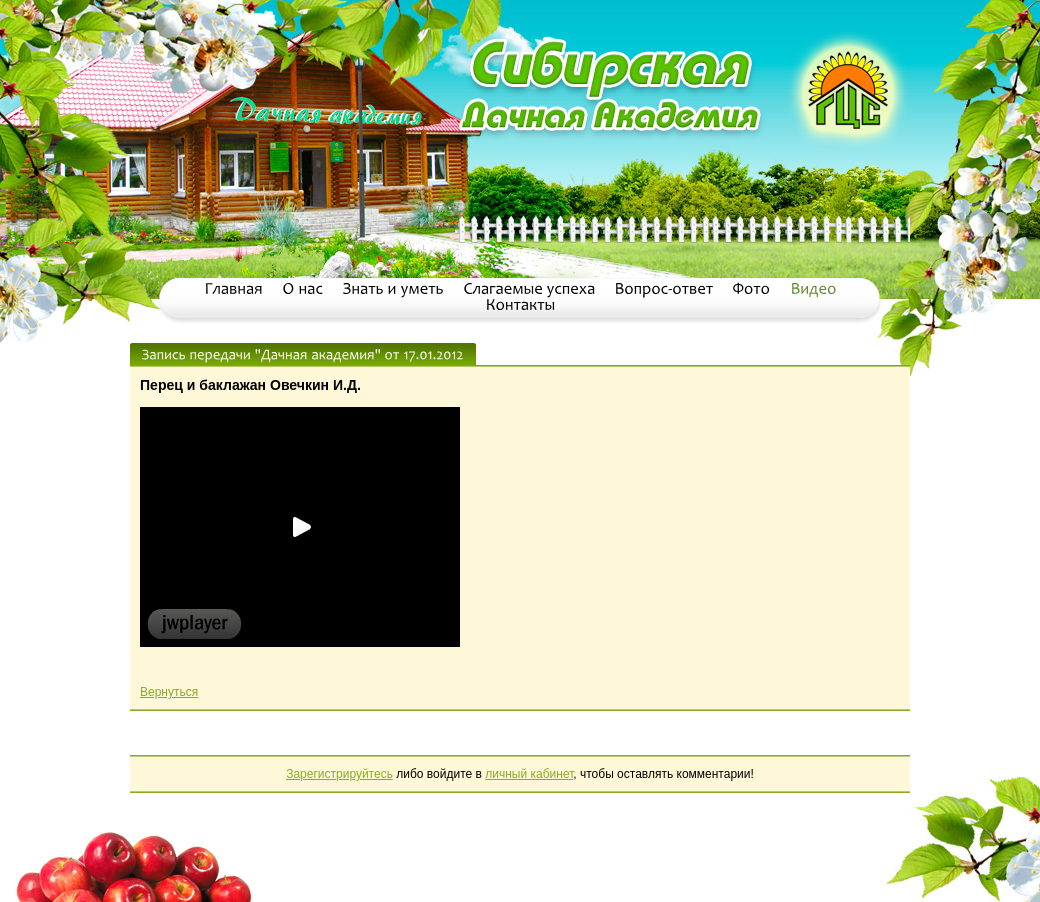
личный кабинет (529, 774)
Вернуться (169, 692)
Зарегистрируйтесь (339, 774)
